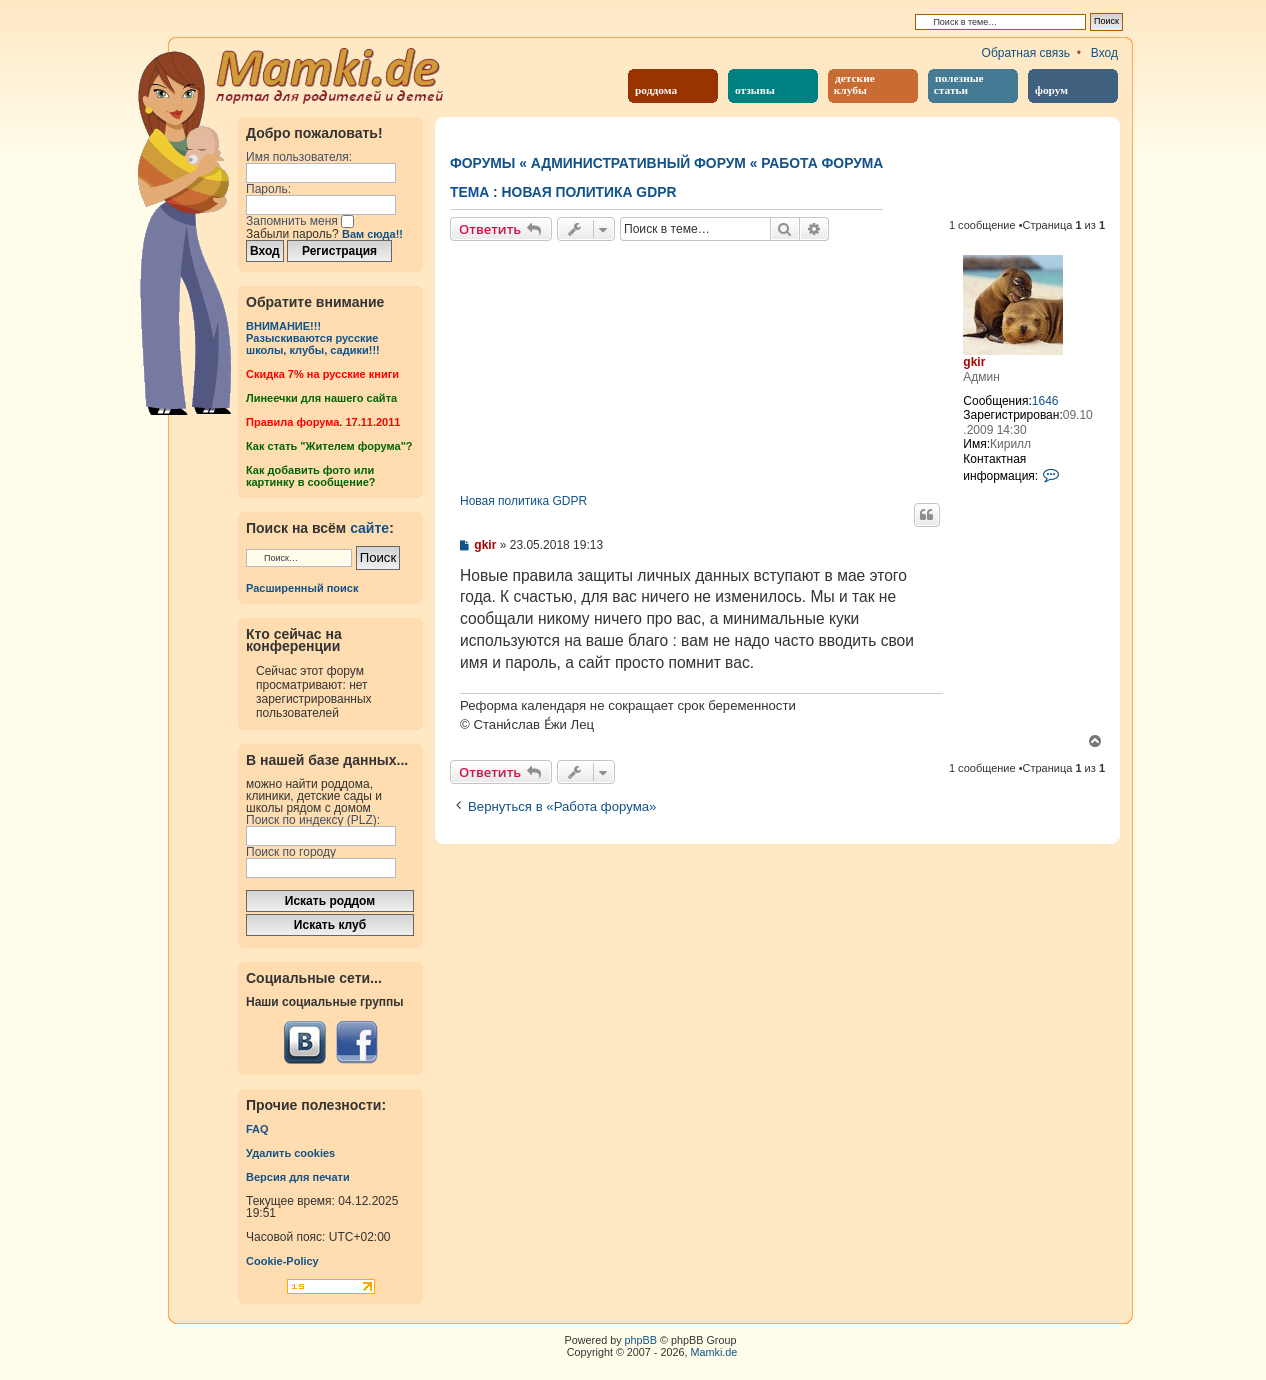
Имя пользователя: (299, 157)
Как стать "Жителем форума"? (329, 446)
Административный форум (638, 163)
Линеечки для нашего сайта (321, 398)
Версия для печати (298, 1177)
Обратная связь (1026, 53)
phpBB (641, 1340)
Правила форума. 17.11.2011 (323, 422)
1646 (1045, 401)
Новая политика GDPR (589, 192)
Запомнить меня (300, 221)
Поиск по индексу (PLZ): (313, 820)
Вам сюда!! (372, 234)
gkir (974, 362)
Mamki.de (714, 1352)
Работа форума (822, 163)
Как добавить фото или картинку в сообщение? (310, 476)
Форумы (482, 163)
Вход (1104, 53)
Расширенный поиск (302, 588)
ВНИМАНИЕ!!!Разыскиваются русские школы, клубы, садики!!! (313, 338)
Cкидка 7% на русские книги (322, 374)
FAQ (257, 1129)
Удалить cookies (290, 1153)
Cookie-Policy (282, 1261)
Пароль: (268, 189)
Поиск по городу (291, 852)
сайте (369, 528)
